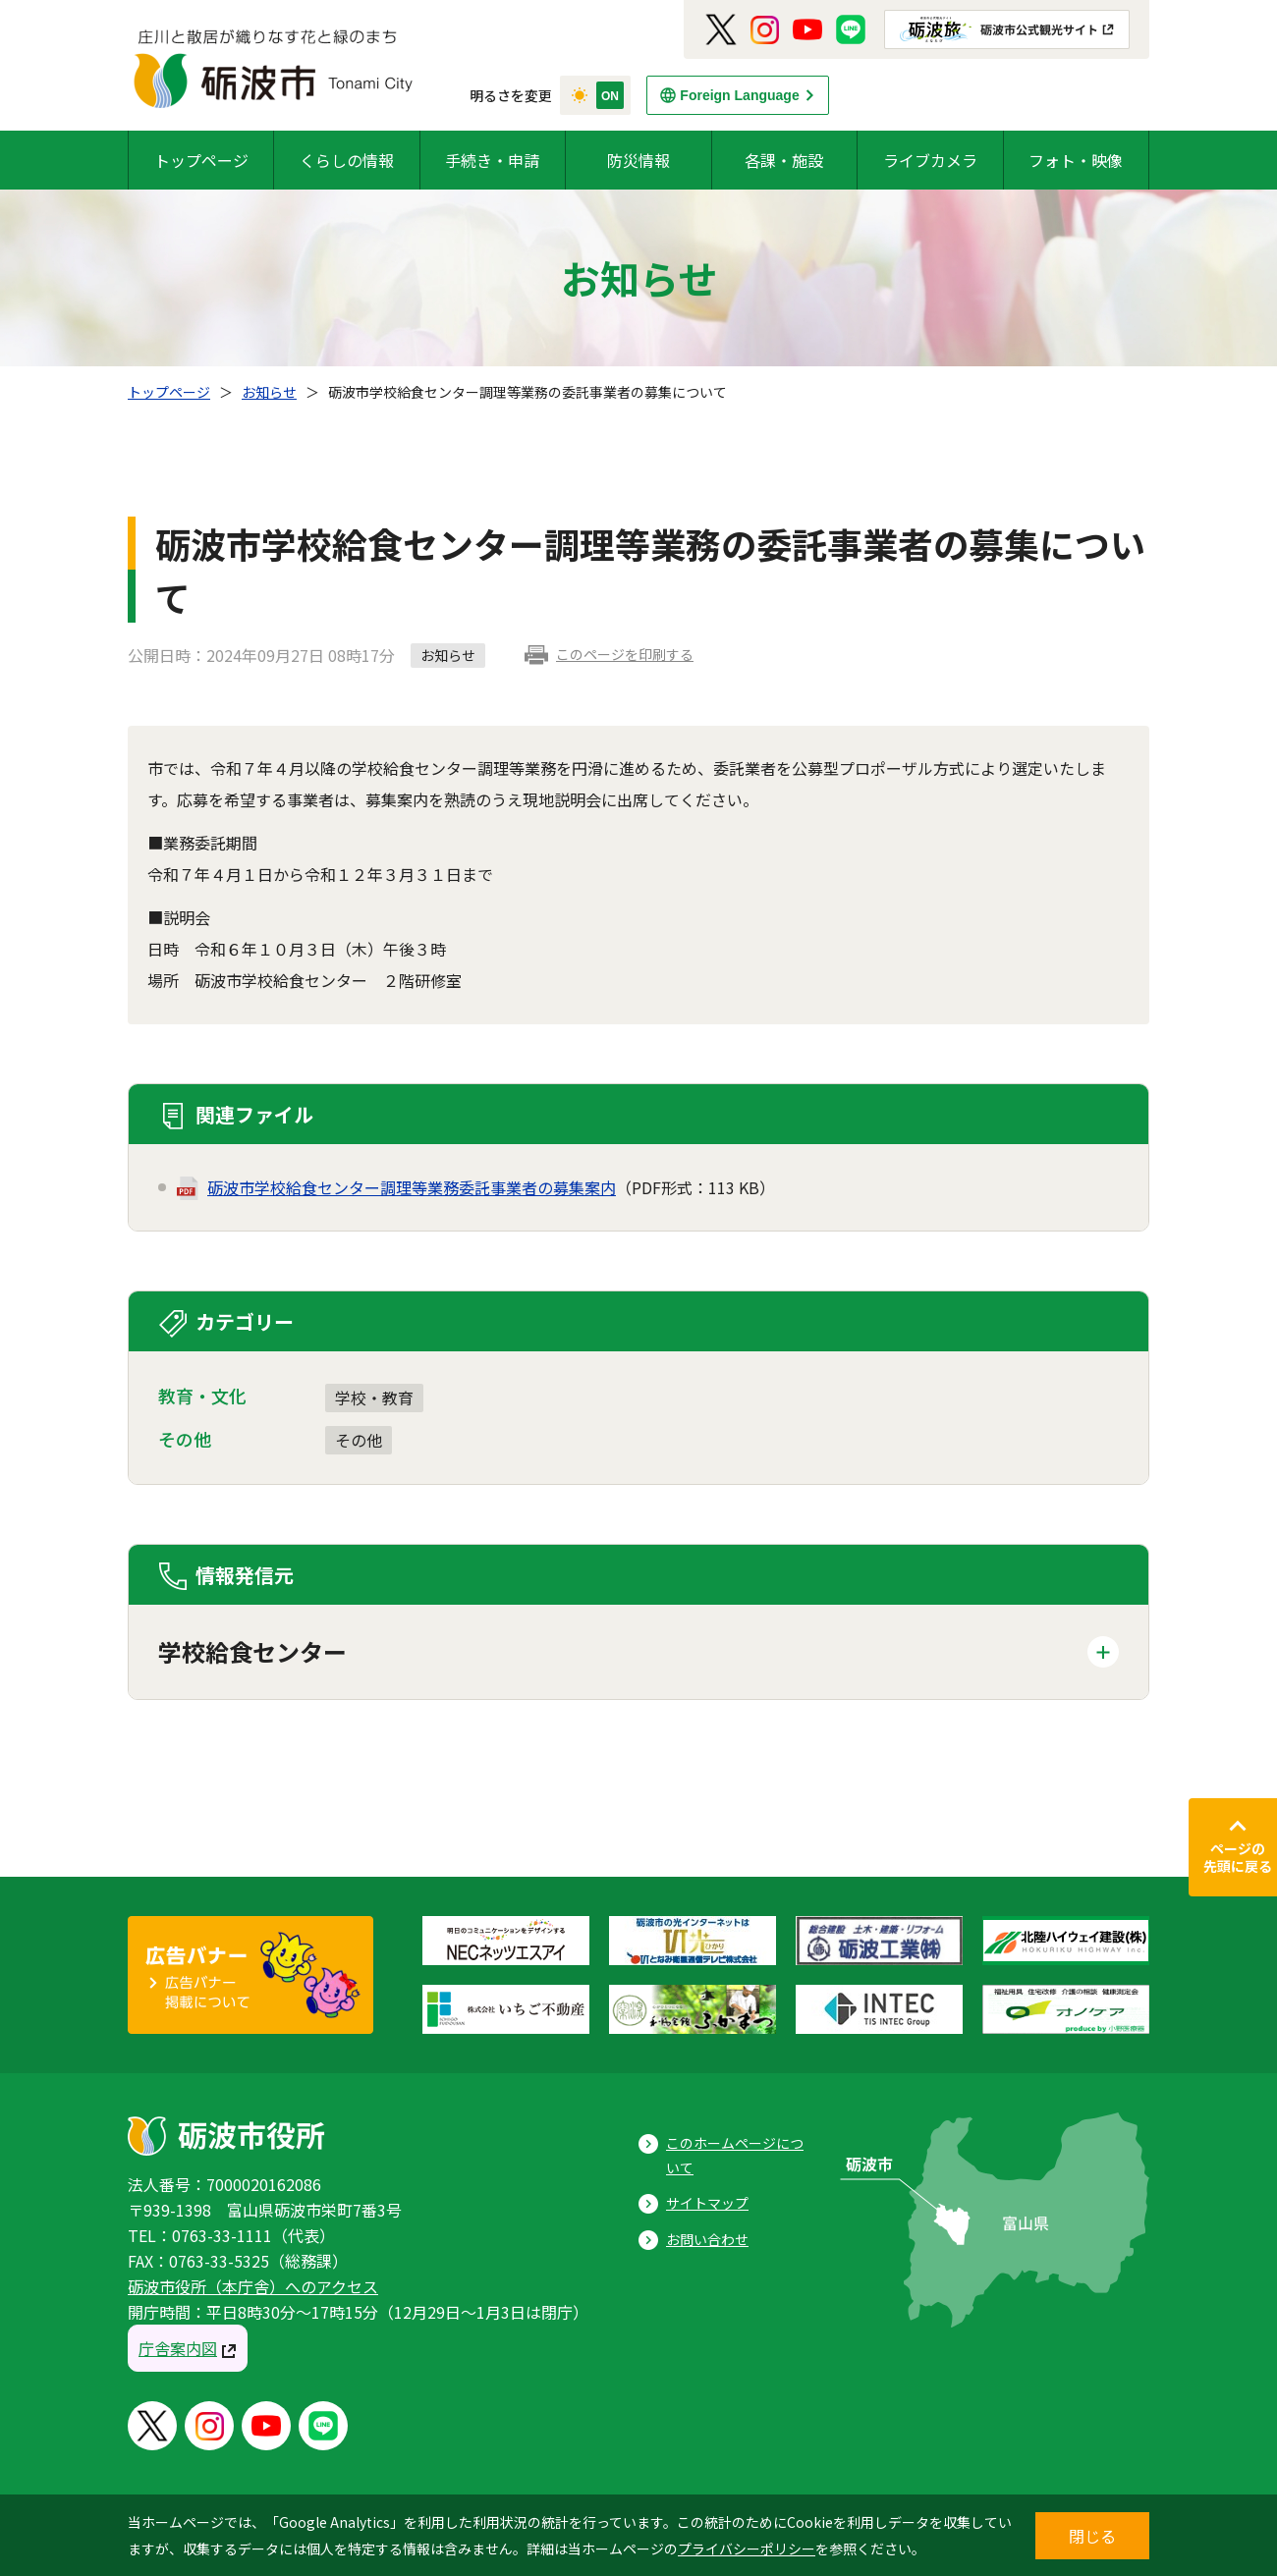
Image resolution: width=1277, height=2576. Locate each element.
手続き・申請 (492, 160)
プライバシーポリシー (746, 2548)
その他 (358, 1440)
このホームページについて (735, 2155)
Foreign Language (739, 95)
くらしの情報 (347, 160)
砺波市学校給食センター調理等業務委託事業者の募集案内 (411, 1187)
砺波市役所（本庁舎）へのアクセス (253, 2286)
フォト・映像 (1075, 160)
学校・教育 (374, 1397)
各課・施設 (784, 160)
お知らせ (269, 392)
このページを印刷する (625, 654)
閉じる (1092, 2536)
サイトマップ (707, 2203)
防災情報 (638, 160)
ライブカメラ (930, 160)
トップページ (201, 160)
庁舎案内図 (178, 2348)
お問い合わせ (707, 2239)
